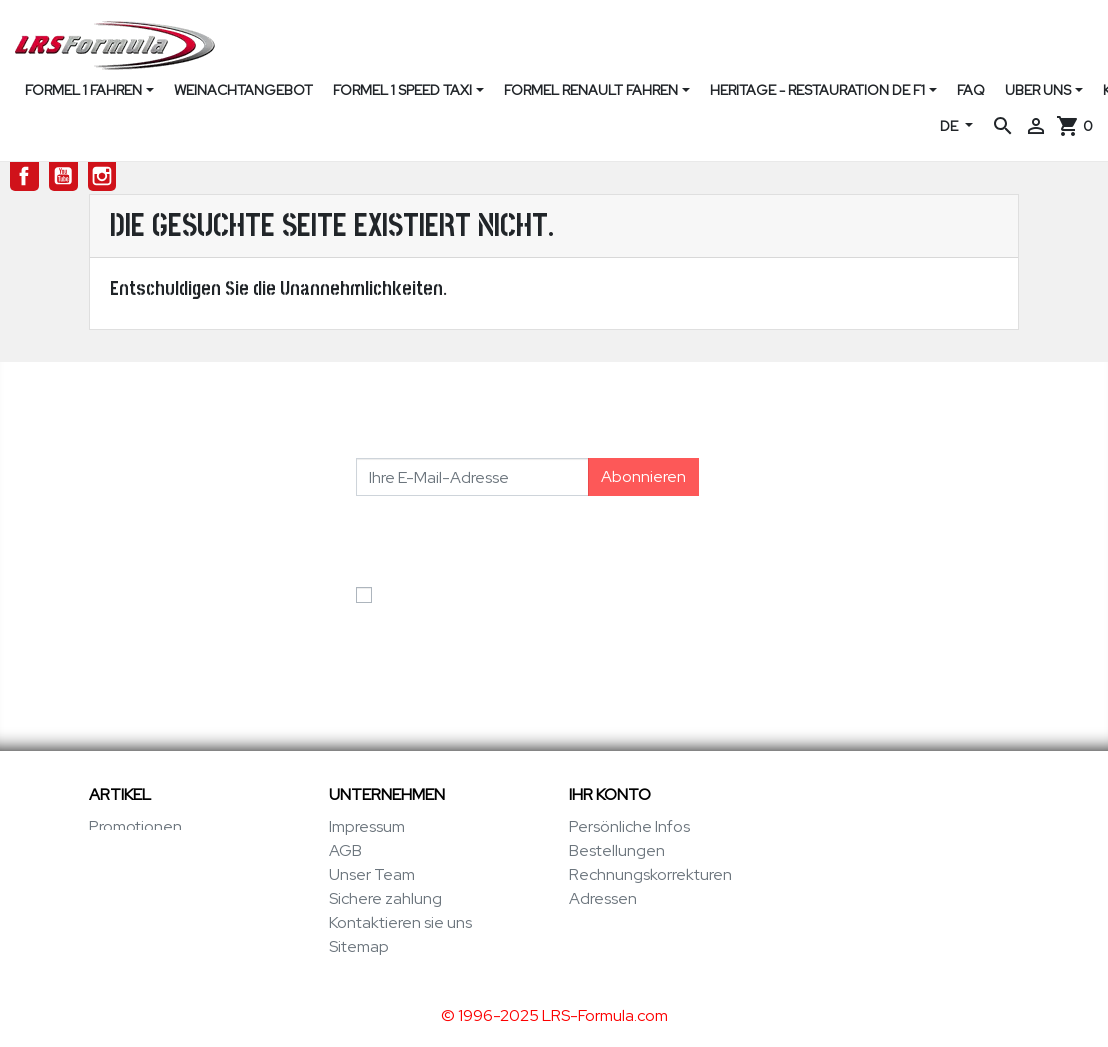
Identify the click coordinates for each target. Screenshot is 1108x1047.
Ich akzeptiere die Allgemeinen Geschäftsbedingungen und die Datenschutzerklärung (495, 618)
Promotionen (135, 826)
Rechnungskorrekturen (650, 874)
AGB (345, 850)
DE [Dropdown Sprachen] (950, 126)
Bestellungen (617, 850)
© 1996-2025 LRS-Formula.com (554, 1010)
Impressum (367, 826)
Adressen (603, 898)
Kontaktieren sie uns (400, 922)
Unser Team (372, 874)
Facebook (24, 176)
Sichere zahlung (385, 898)
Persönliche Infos (629, 826)
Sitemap (359, 946)
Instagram (102, 176)
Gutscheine (611, 922)
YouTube (63, 176)
